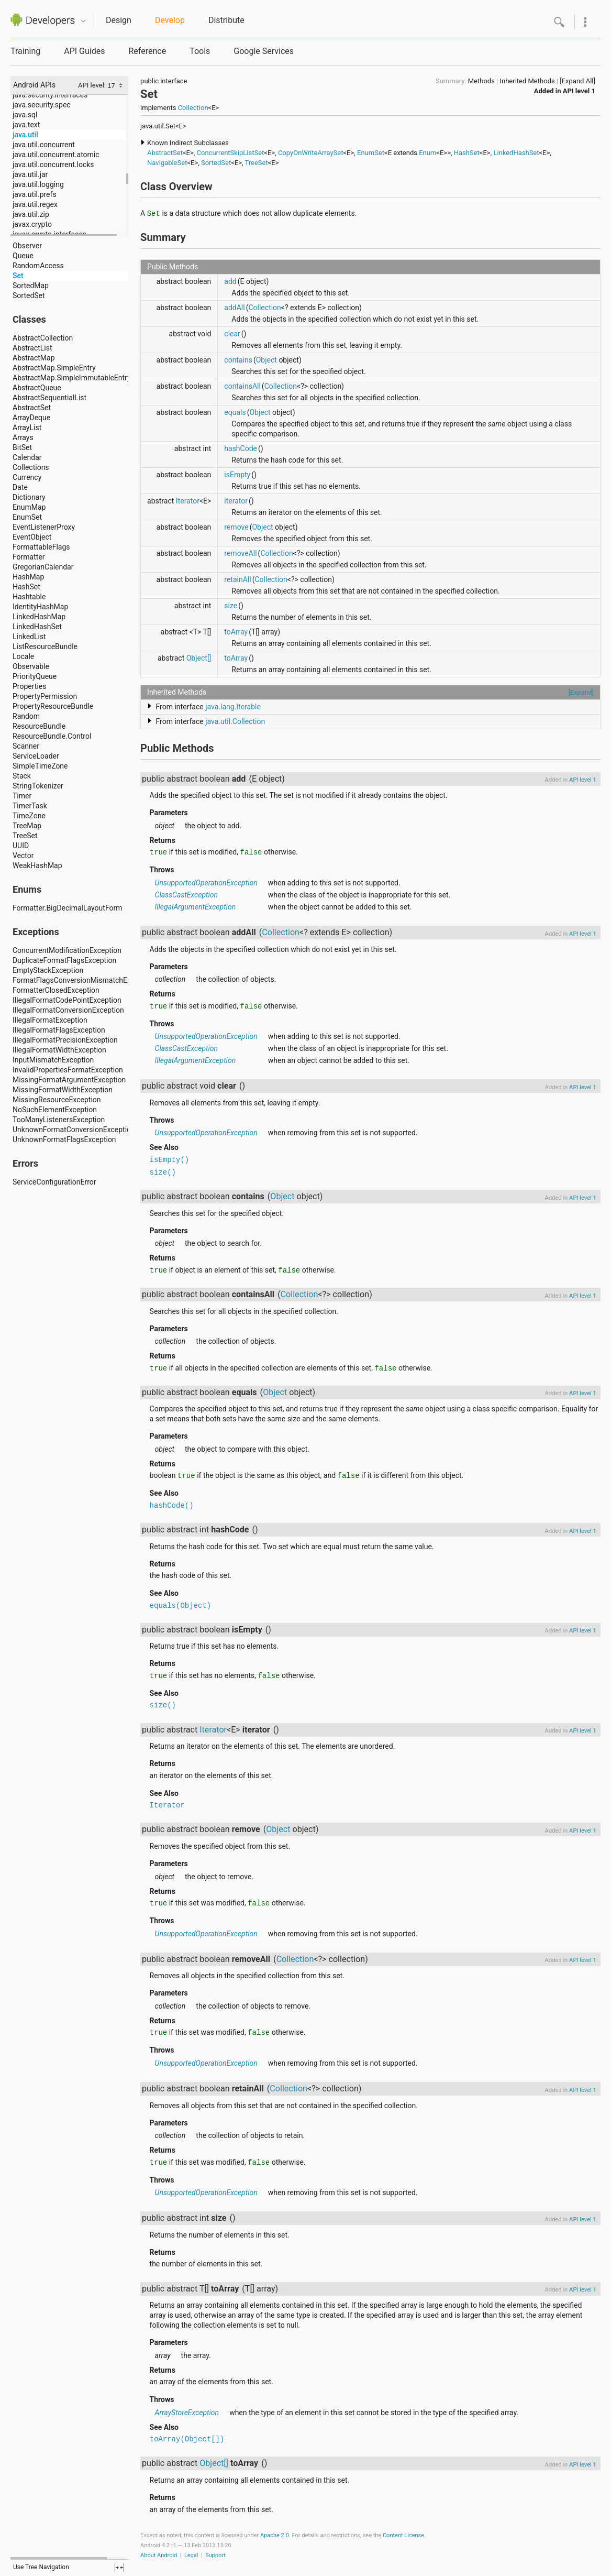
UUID (21, 845)
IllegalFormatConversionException (68, 1010)
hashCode (240, 448)
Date (20, 487)
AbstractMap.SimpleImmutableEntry (72, 378)
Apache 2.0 (274, 2535)
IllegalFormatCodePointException (67, 1000)
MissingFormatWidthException (63, 1090)
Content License (403, 2535)
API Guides (84, 51)
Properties (29, 686)
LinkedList (29, 636)
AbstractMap (34, 358)
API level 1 (579, 91)
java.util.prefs (35, 194)
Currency (27, 477)
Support (215, 2555)
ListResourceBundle (45, 646)
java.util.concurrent (44, 144)
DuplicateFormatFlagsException (64, 960)
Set (18, 275)
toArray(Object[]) (187, 2439)
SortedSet (29, 295)
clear (232, 334)
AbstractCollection (43, 338)
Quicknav (83, 21)
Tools (200, 51)
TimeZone (29, 816)
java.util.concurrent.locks (53, 164)
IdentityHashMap (40, 606)
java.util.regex (35, 204)
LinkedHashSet (37, 626)
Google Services (264, 51)
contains (238, 360)
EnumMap (29, 507)
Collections (31, 467)
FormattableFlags (41, 547)
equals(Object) (181, 1606)
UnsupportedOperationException (206, 883)
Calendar (27, 457)
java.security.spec (42, 105)
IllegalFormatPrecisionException (65, 1040)
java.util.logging (38, 184)
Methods (481, 81)
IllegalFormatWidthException (59, 1050)
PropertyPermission (45, 696)
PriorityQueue (35, 676)
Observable (31, 666)
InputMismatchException (53, 1060)
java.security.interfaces (50, 95)
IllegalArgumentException (195, 907)
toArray (236, 632)
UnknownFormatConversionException (74, 1129)
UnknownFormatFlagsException (64, 1139)
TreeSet (25, 835)
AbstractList (32, 348)
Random (26, 716)
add (230, 281)
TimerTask (30, 806)
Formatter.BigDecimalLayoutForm (67, 908)
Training (25, 51)
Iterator (187, 501)
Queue (23, 255)
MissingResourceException (57, 1099)
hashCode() (172, 1505)
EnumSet (27, 517)
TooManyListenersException (59, 1119)
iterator (236, 501)
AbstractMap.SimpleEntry (54, 368)
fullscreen (119, 2567)
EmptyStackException (48, 970)
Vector (23, 855)
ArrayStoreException (187, 2412)
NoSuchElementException (55, 1109)
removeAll (240, 553)
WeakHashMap (37, 865)
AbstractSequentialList (49, 397)
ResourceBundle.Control (52, 736)
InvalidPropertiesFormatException (68, 1070)
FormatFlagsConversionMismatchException (84, 980)
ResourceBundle (39, 726)
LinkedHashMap (39, 616)
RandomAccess (38, 265)
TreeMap (27, 825)
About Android (158, 2555)
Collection (193, 108)
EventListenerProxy (44, 527)
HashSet (26, 587)
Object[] (199, 658)
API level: (92, 85)
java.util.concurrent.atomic (56, 154)
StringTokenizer (38, 786)
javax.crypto (32, 224)
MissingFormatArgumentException (69, 1080)
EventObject (32, 537)
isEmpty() (170, 1160)
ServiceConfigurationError (54, 1182)
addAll (234, 307)
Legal (191, 2555)
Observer (27, 246)
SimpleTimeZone (40, 766)
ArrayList (27, 427)
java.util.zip (31, 214)
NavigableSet (167, 163)
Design (118, 20)
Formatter (29, 557)
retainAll (237, 579)
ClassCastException (186, 895)
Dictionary (29, 497)
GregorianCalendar (43, 567)
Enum (427, 153)
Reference (147, 51)
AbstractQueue (37, 387)
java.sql (25, 115)
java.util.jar (30, 174)
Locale (23, 656)
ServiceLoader (36, 756)
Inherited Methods (526, 81)
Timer (22, 796)
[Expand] (581, 692)
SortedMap (31, 285)
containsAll (242, 386)
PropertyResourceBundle (53, 706)
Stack (22, 776)
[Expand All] (577, 81)
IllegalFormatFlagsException (59, 1030)
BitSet (22, 447)
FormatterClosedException (56, 990)
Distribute (226, 20)
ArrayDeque (31, 417)
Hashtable (29, 597)
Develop (170, 20)
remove (236, 527)
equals (235, 412)
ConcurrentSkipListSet (230, 153)
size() (163, 1172)
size (230, 605)
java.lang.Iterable (233, 707)
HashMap (28, 577)
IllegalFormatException (50, 1020)
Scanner (26, 746)
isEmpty (237, 474)
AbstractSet (32, 407)
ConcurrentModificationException (67, 950)
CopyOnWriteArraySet (310, 153)
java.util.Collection (235, 721)
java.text (26, 124)
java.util (25, 134)
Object (266, 360)
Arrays (23, 437)
